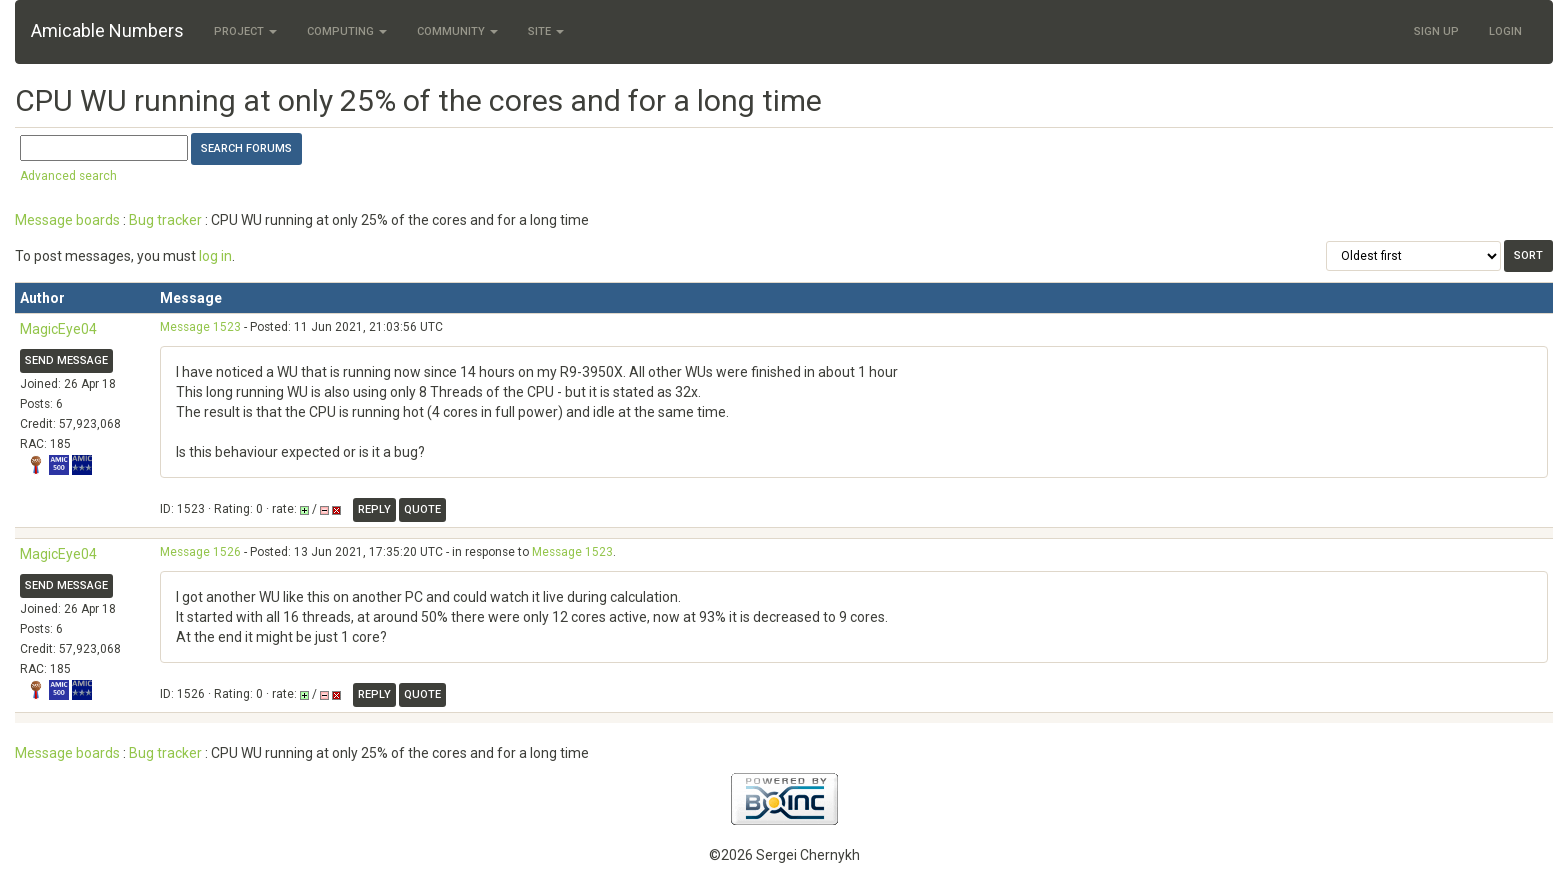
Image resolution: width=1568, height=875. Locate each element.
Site (546, 31)
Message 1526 (200, 552)
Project (245, 31)
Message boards (67, 220)
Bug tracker (165, 220)
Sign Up (1436, 31)
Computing (347, 31)
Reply (374, 509)
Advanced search (68, 176)
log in (215, 256)
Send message (66, 360)
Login (1505, 31)
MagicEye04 (58, 329)
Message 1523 (200, 327)
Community (457, 31)
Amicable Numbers (107, 30)
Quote (422, 509)
